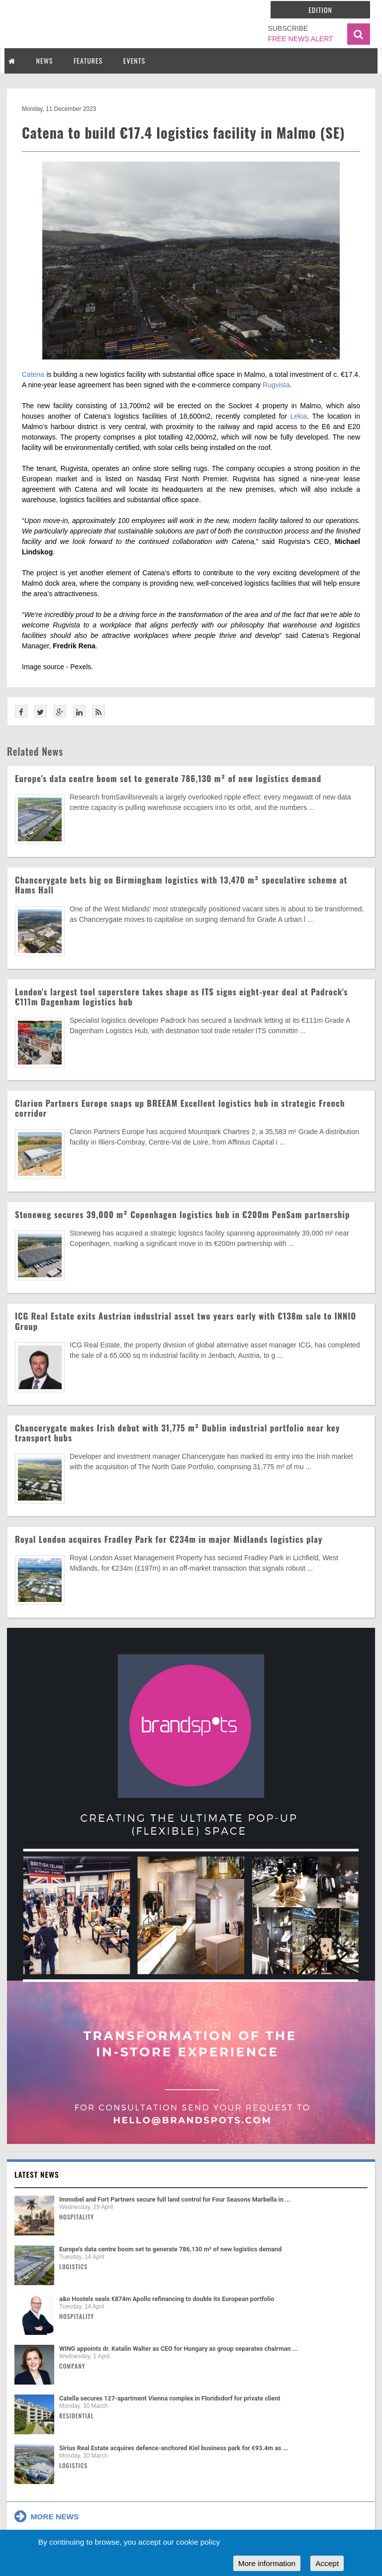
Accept (327, 2563)
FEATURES (88, 60)
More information (266, 2563)
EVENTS (134, 60)
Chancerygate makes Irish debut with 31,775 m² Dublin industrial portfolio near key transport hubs (177, 1432)
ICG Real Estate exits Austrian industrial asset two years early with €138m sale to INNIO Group (185, 1321)
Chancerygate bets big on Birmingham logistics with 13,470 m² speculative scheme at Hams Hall (181, 885)
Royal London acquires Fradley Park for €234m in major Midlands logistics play (168, 1539)
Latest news (36, 2174)
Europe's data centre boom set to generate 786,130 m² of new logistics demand (168, 778)
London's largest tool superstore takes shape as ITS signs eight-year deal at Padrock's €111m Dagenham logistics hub (181, 996)
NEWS (44, 60)
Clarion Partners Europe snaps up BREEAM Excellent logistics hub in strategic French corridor (180, 1108)
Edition (320, 9)
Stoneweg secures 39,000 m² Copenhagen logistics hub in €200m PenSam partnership (182, 1214)
